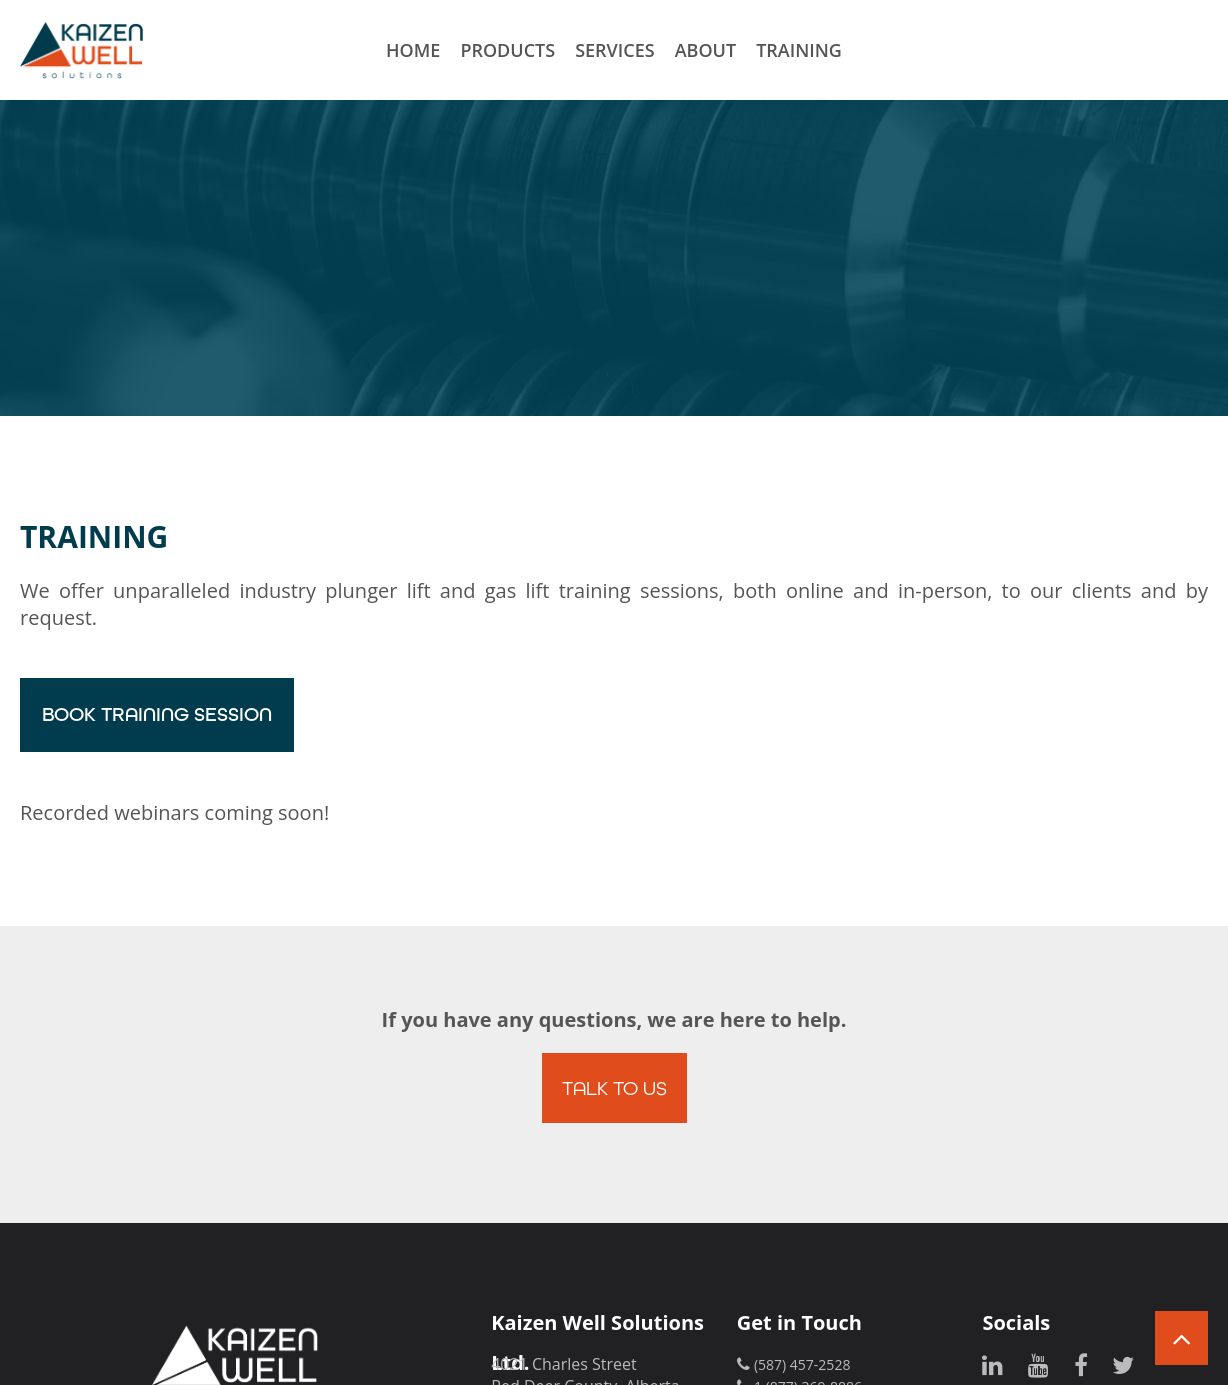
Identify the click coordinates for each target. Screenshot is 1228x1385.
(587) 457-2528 (802, 1364)
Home (413, 50)
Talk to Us (614, 1087)
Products (507, 50)
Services (615, 50)
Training (799, 50)
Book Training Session (157, 714)
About (705, 50)
